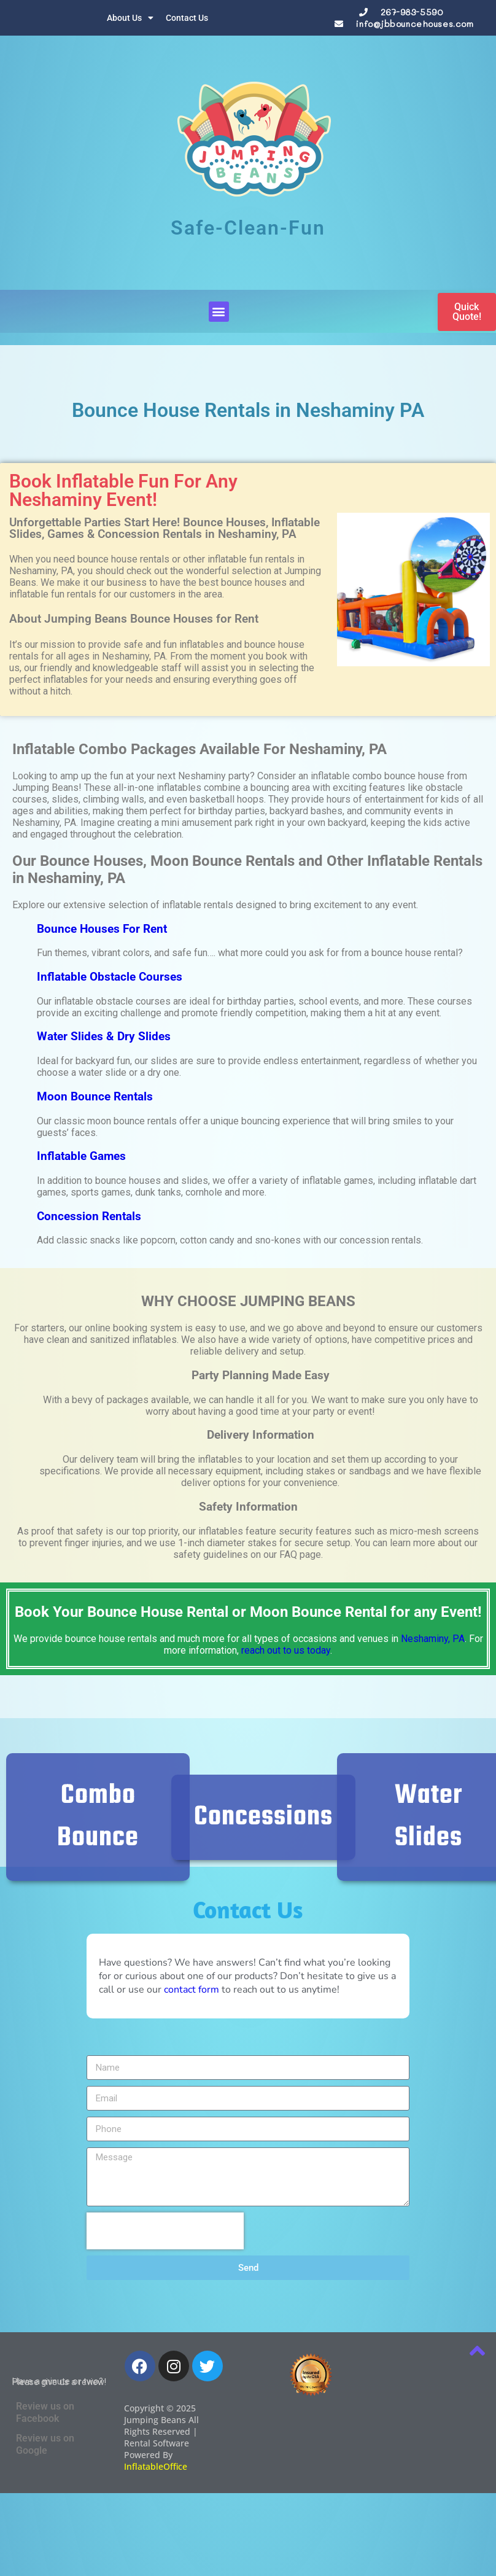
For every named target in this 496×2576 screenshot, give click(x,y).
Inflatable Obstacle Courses (109, 977)
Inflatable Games (81, 1156)
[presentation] (165, 2230)
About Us (130, 18)
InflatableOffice (155, 2466)
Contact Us (187, 18)
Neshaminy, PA (433, 1638)
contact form (191, 1989)
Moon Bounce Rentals (95, 1096)
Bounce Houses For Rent (102, 929)
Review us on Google (45, 2444)
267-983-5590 (412, 12)
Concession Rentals (89, 1216)
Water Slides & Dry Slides (104, 1036)
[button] (219, 312)
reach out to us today (285, 1650)
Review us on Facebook (45, 2412)
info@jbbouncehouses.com (414, 23)
